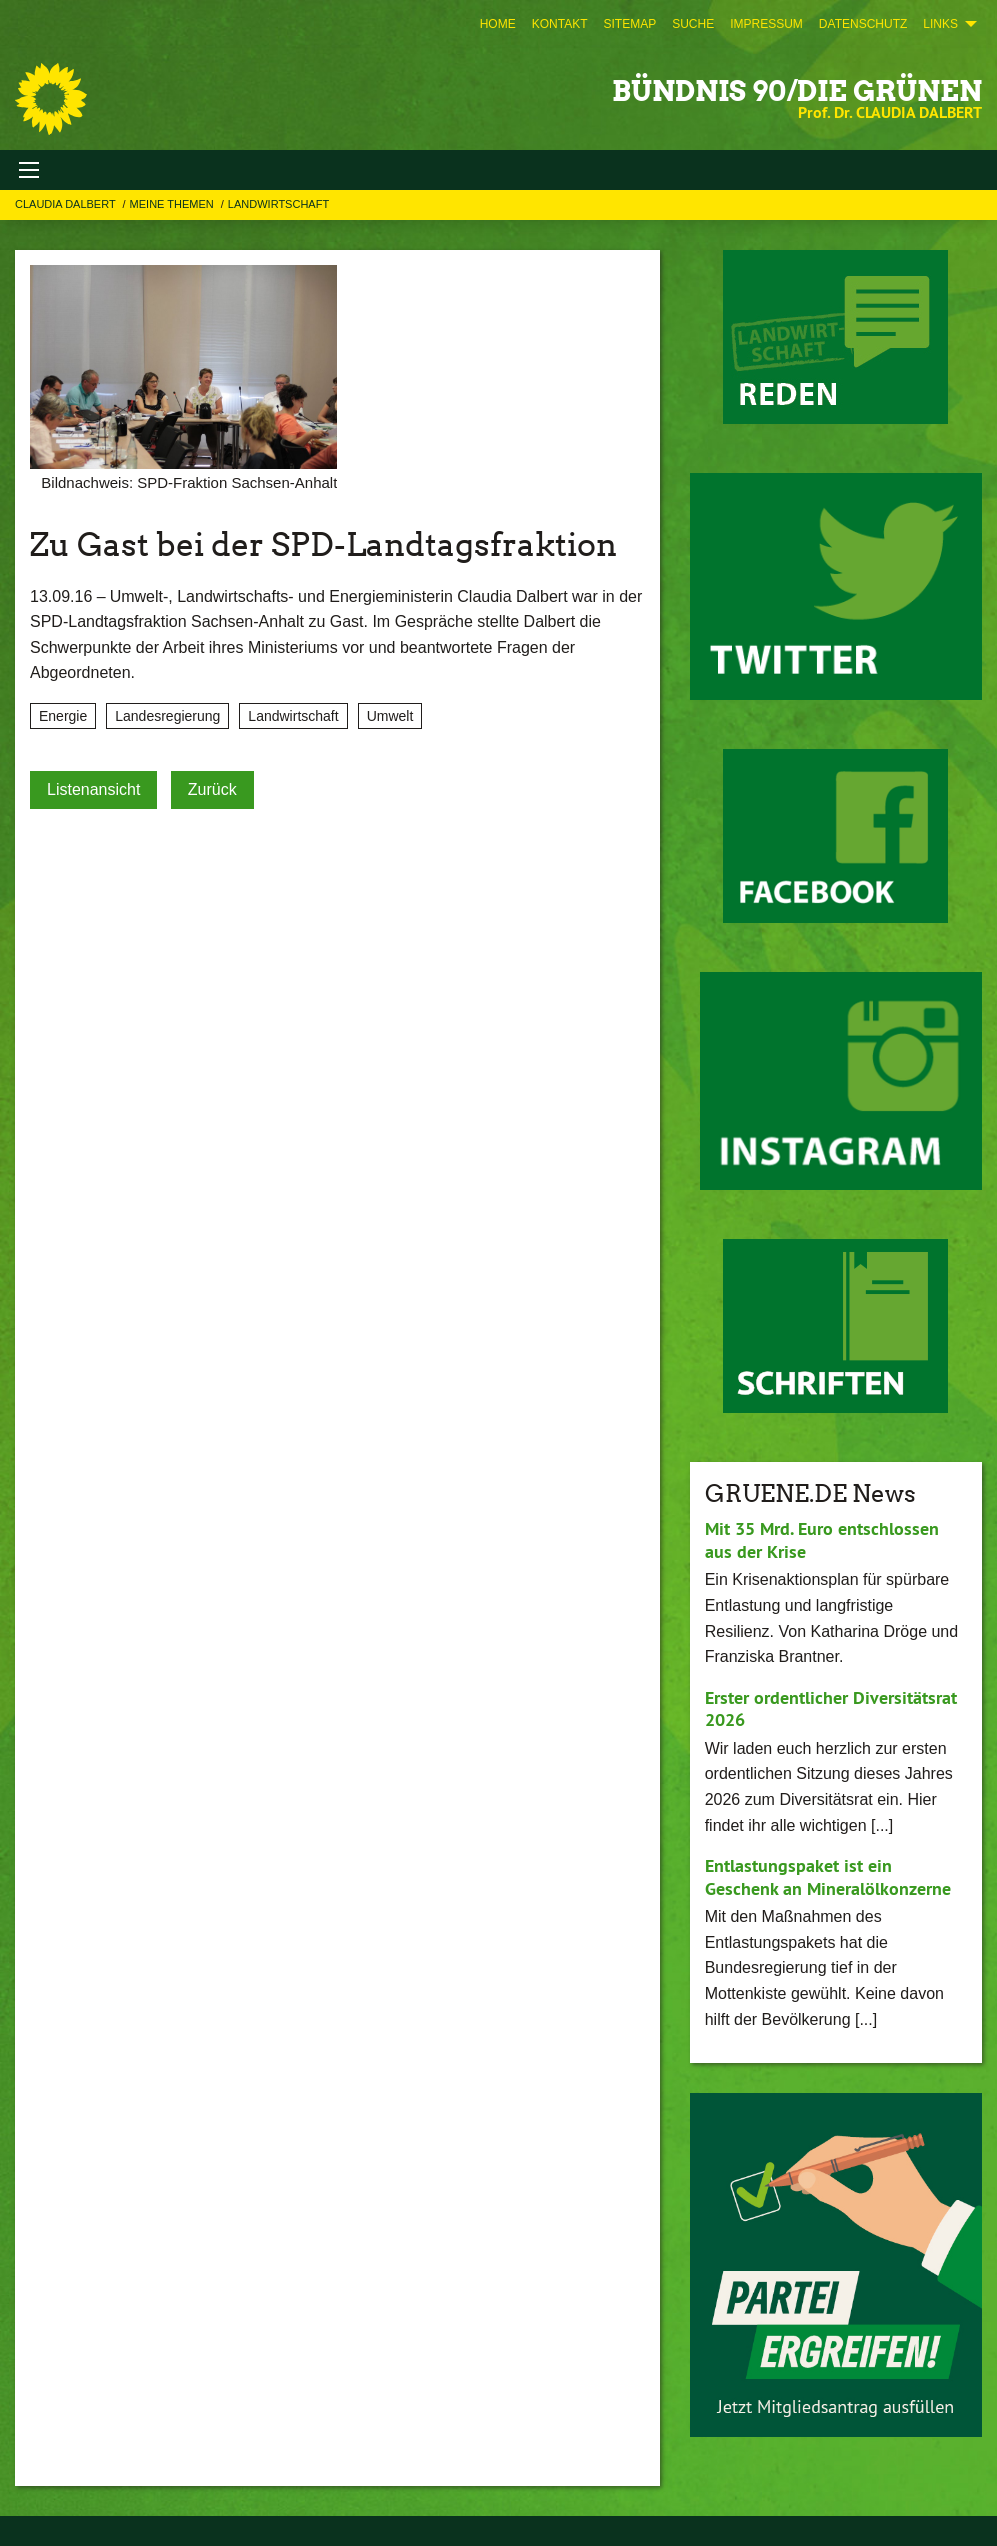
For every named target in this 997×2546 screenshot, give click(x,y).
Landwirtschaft (278, 204)
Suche (693, 24)
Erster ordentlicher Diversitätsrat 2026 (831, 1709)
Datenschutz (863, 24)
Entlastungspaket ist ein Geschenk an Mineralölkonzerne (828, 1877)
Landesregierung (167, 716)
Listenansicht (93, 789)
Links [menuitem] (940, 24)
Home (498, 24)
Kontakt (560, 24)
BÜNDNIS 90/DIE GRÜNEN (797, 91)
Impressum (766, 24)
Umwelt (390, 716)
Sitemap (629, 24)
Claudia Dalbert (67, 204)
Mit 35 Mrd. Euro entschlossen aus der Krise (822, 1540)
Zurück (212, 789)
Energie (63, 716)
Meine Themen (173, 204)
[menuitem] (498, 24)
